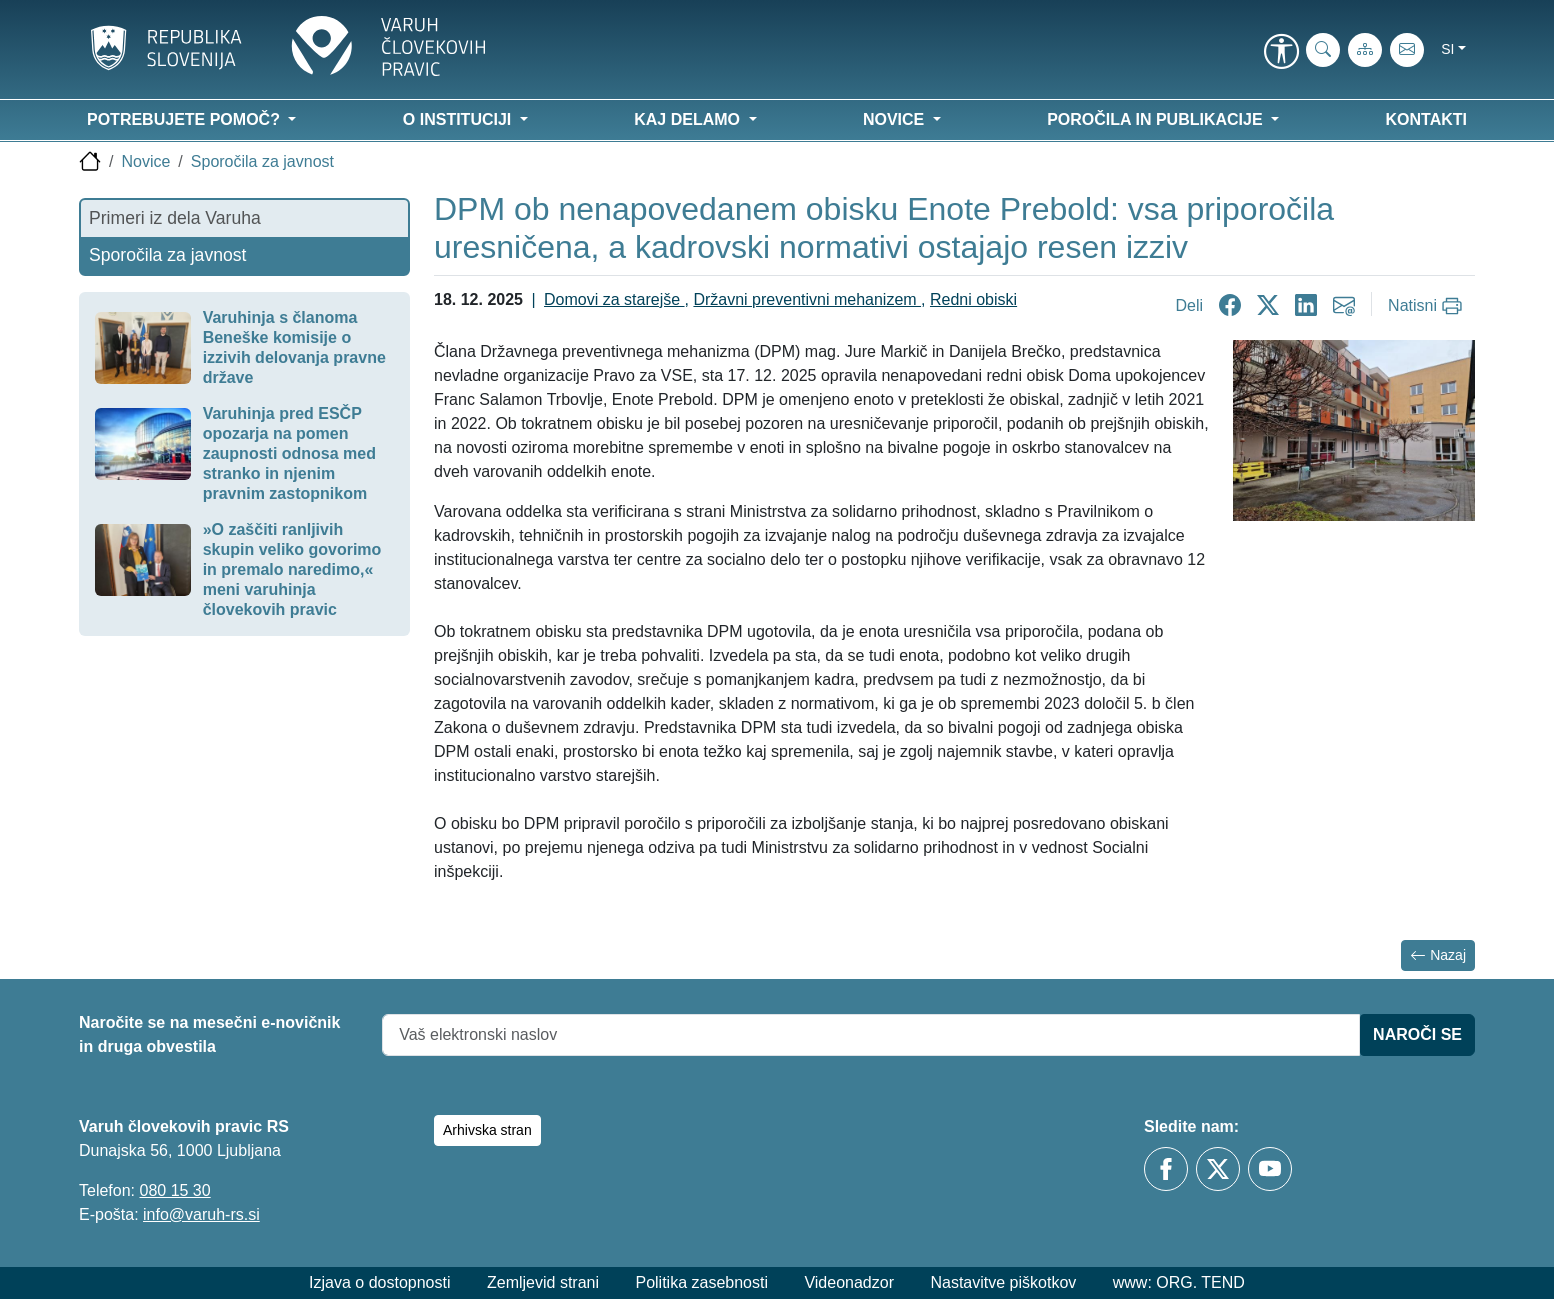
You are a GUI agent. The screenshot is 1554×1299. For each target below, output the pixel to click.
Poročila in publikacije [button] (1157, 119)
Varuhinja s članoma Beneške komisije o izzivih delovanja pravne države (294, 347)
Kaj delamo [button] (689, 119)
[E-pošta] (1407, 50)
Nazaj (1438, 955)
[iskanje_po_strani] (1323, 50)
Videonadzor (849, 1282)
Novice (145, 161)
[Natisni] (1427, 306)
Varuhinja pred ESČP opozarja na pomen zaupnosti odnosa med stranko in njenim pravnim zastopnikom (289, 453)
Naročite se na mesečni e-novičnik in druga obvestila (209, 1034)
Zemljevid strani (543, 1282)
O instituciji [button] (459, 119)
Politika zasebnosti (701, 1282)
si (1447, 49)
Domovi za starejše (614, 299)
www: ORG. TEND (1179, 1282)
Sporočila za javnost (262, 161)
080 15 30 (174, 1190)
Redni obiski (973, 299)
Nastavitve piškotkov (1003, 1282)
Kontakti (1426, 119)
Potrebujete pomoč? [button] (185, 119)
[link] (1281, 53)
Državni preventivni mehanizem (807, 299)
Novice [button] (896, 119)
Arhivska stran (487, 1130)
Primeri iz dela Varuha (175, 218)
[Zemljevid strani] (1365, 50)
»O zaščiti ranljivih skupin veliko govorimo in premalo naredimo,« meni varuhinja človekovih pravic (292, 569)
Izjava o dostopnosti (379, 1282)
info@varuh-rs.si (201, 1214)
